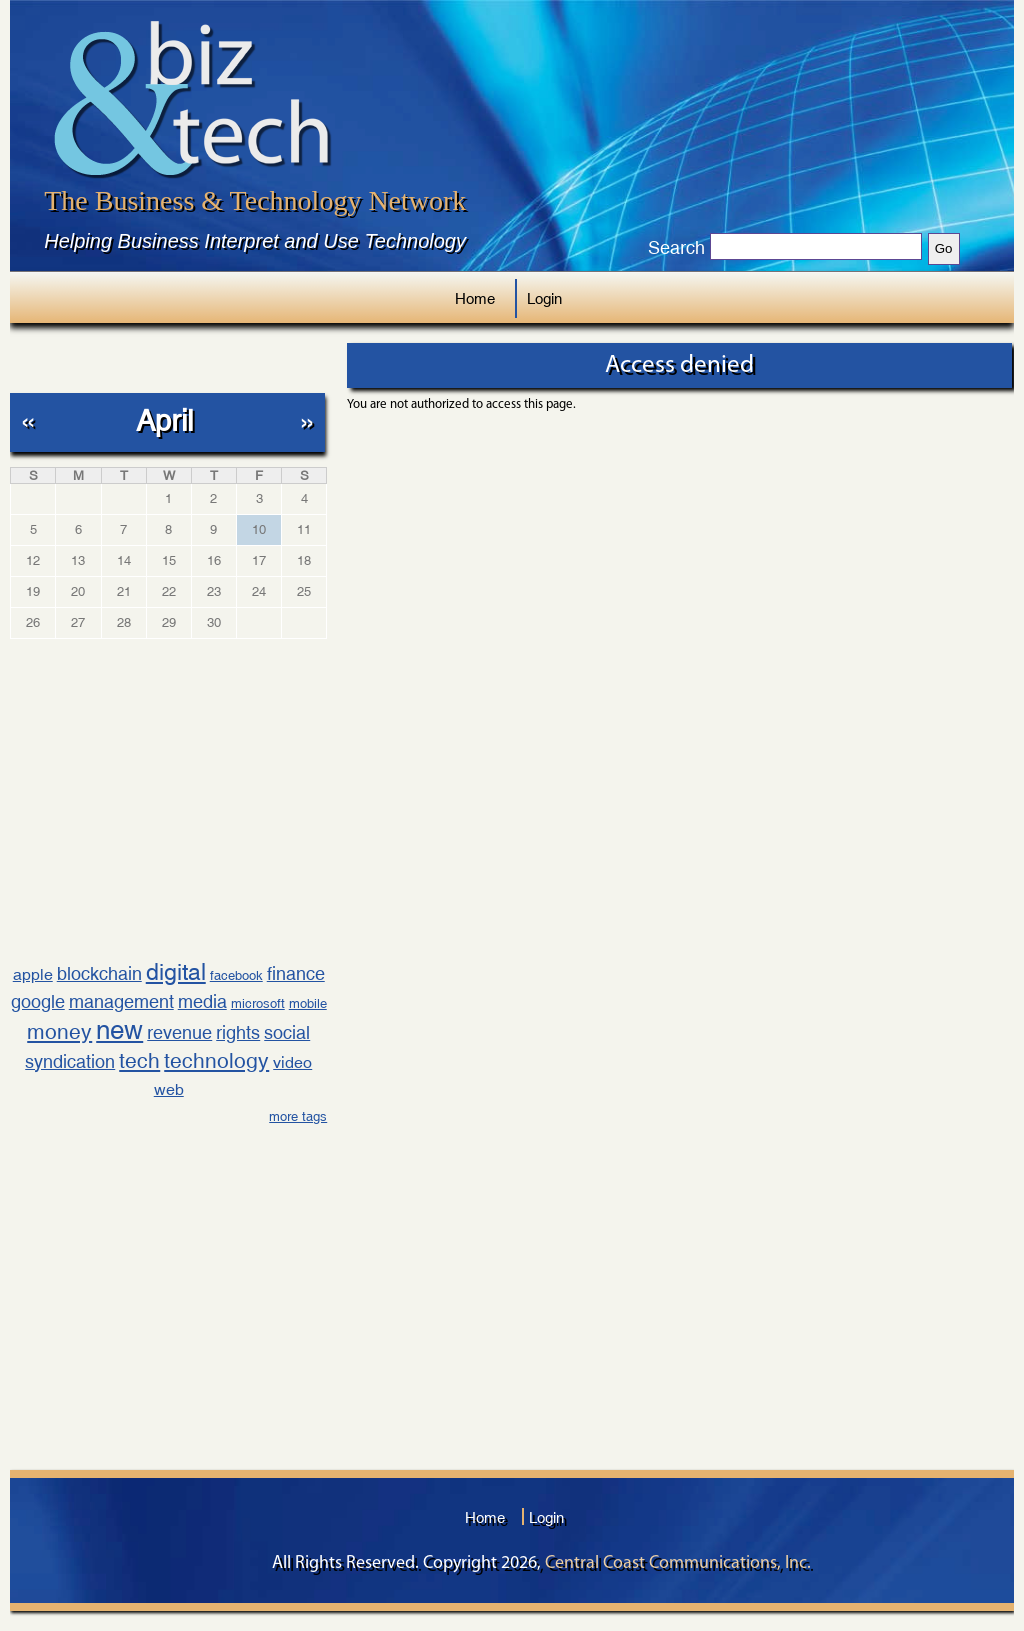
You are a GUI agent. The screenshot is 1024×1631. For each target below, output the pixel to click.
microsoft (258, 1003)
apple (33, 974)
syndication (70, 1061)
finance (296, 973)
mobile (308, 1003)
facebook (236, 975)
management (121, 1001)
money (59, 1032)
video (292, 1062)
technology (216, 1061)
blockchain (99, 973)
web (169, 1089)
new (119, 1030)
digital (176, 971)
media (202, 1001)
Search (676, 248)
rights (238, 1032)
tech (139, 1061)
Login (544, 298)
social (287, 1032)
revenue (179, 1032)
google (38, 1001)
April (164, 420)
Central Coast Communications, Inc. (678, 1563)
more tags (298, 1116)
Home (475, 298)
